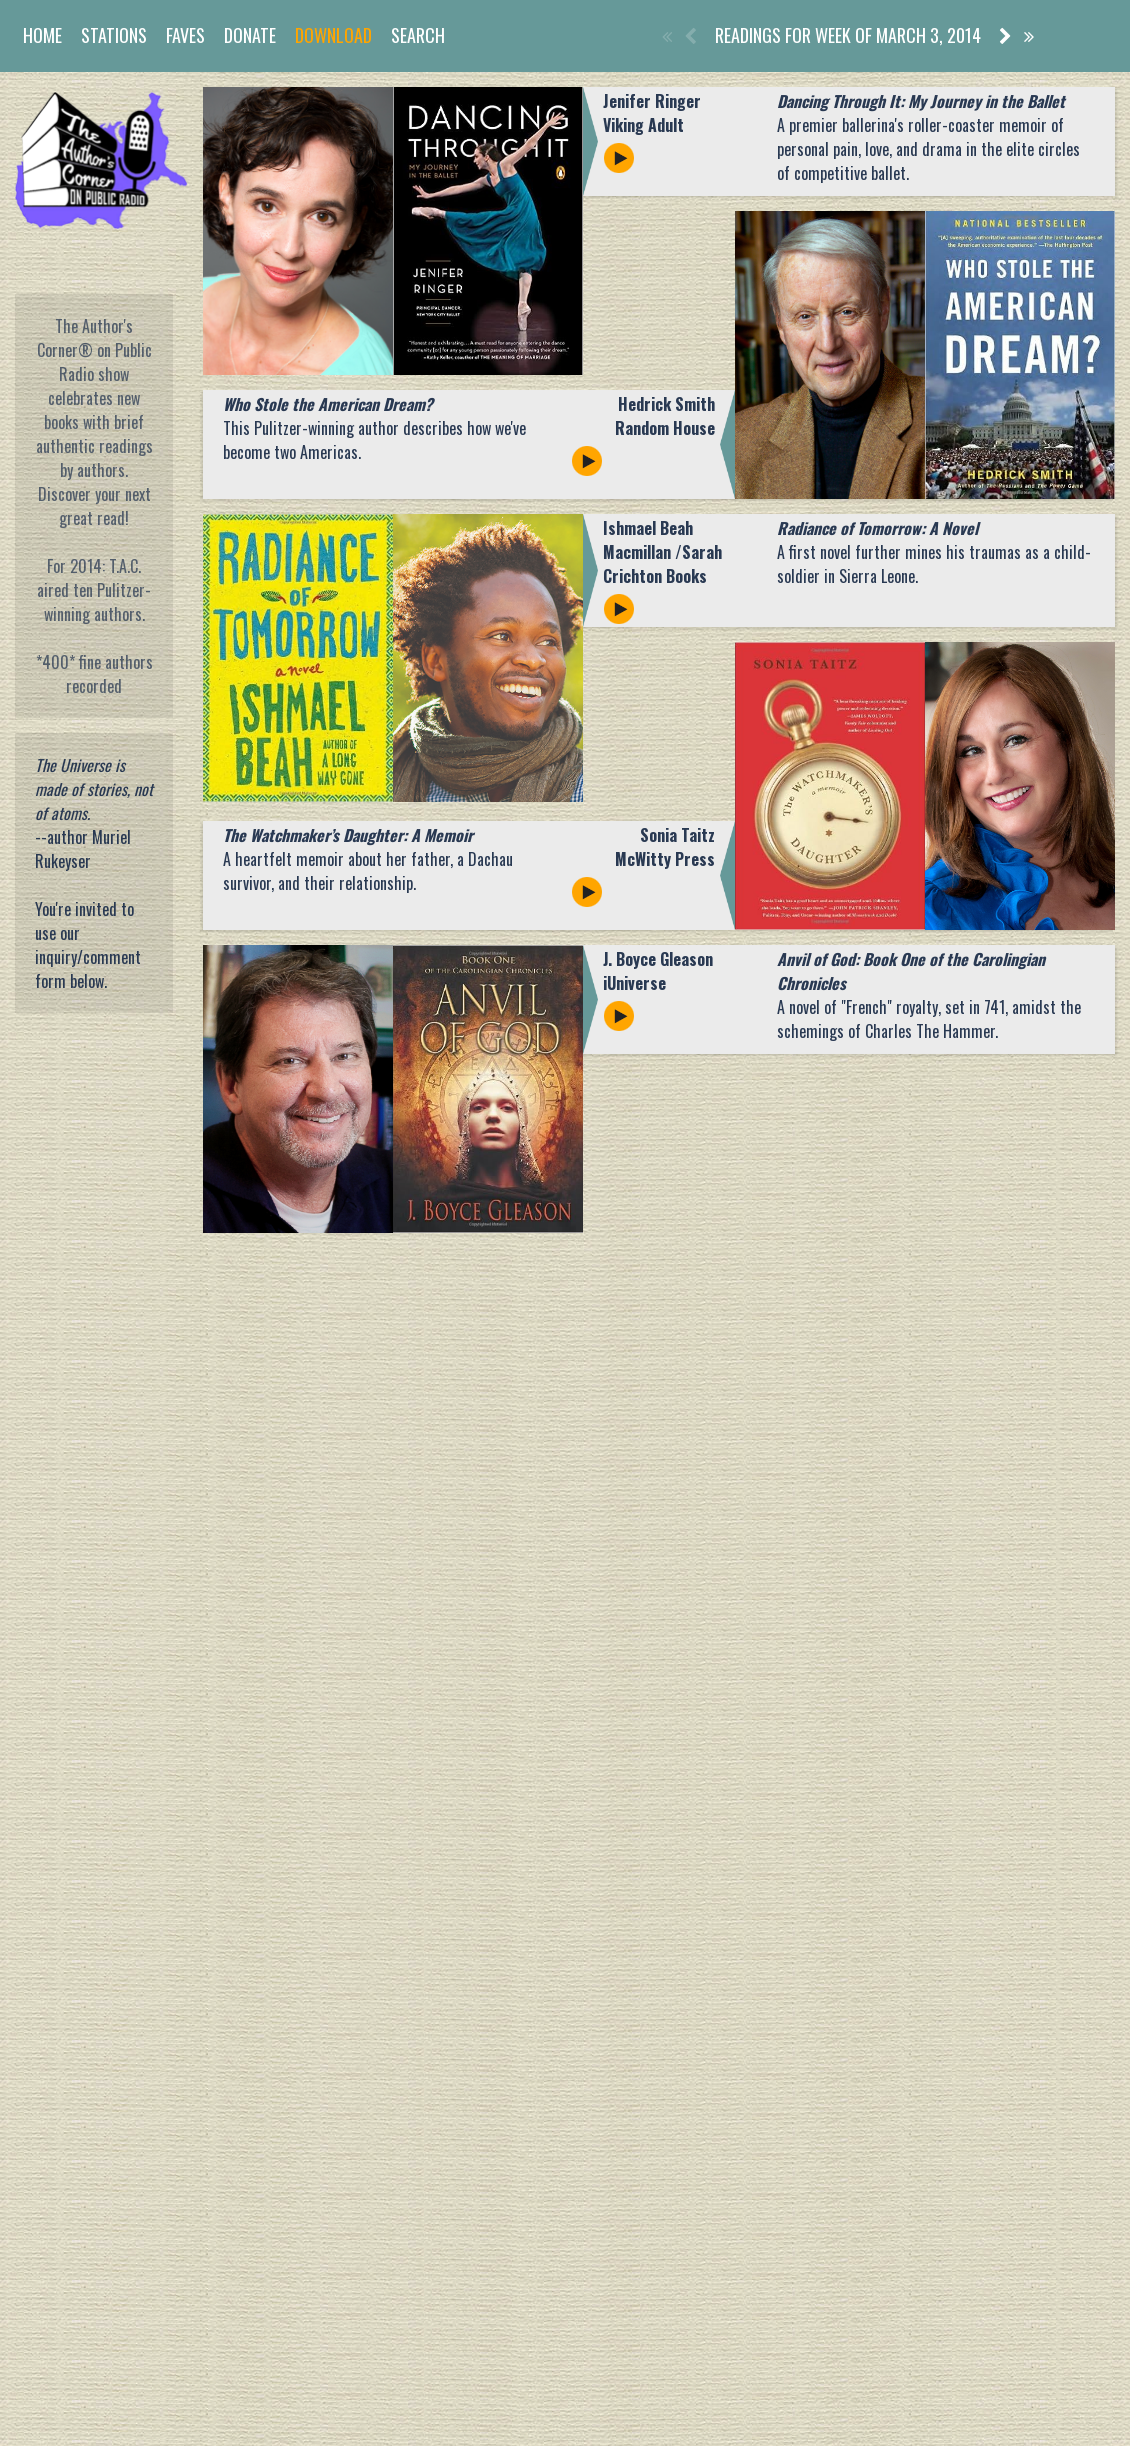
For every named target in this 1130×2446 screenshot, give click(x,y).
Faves (185, 35)
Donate (250, 35)
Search (418, 35)
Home (42, 35)
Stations (114, 35)
